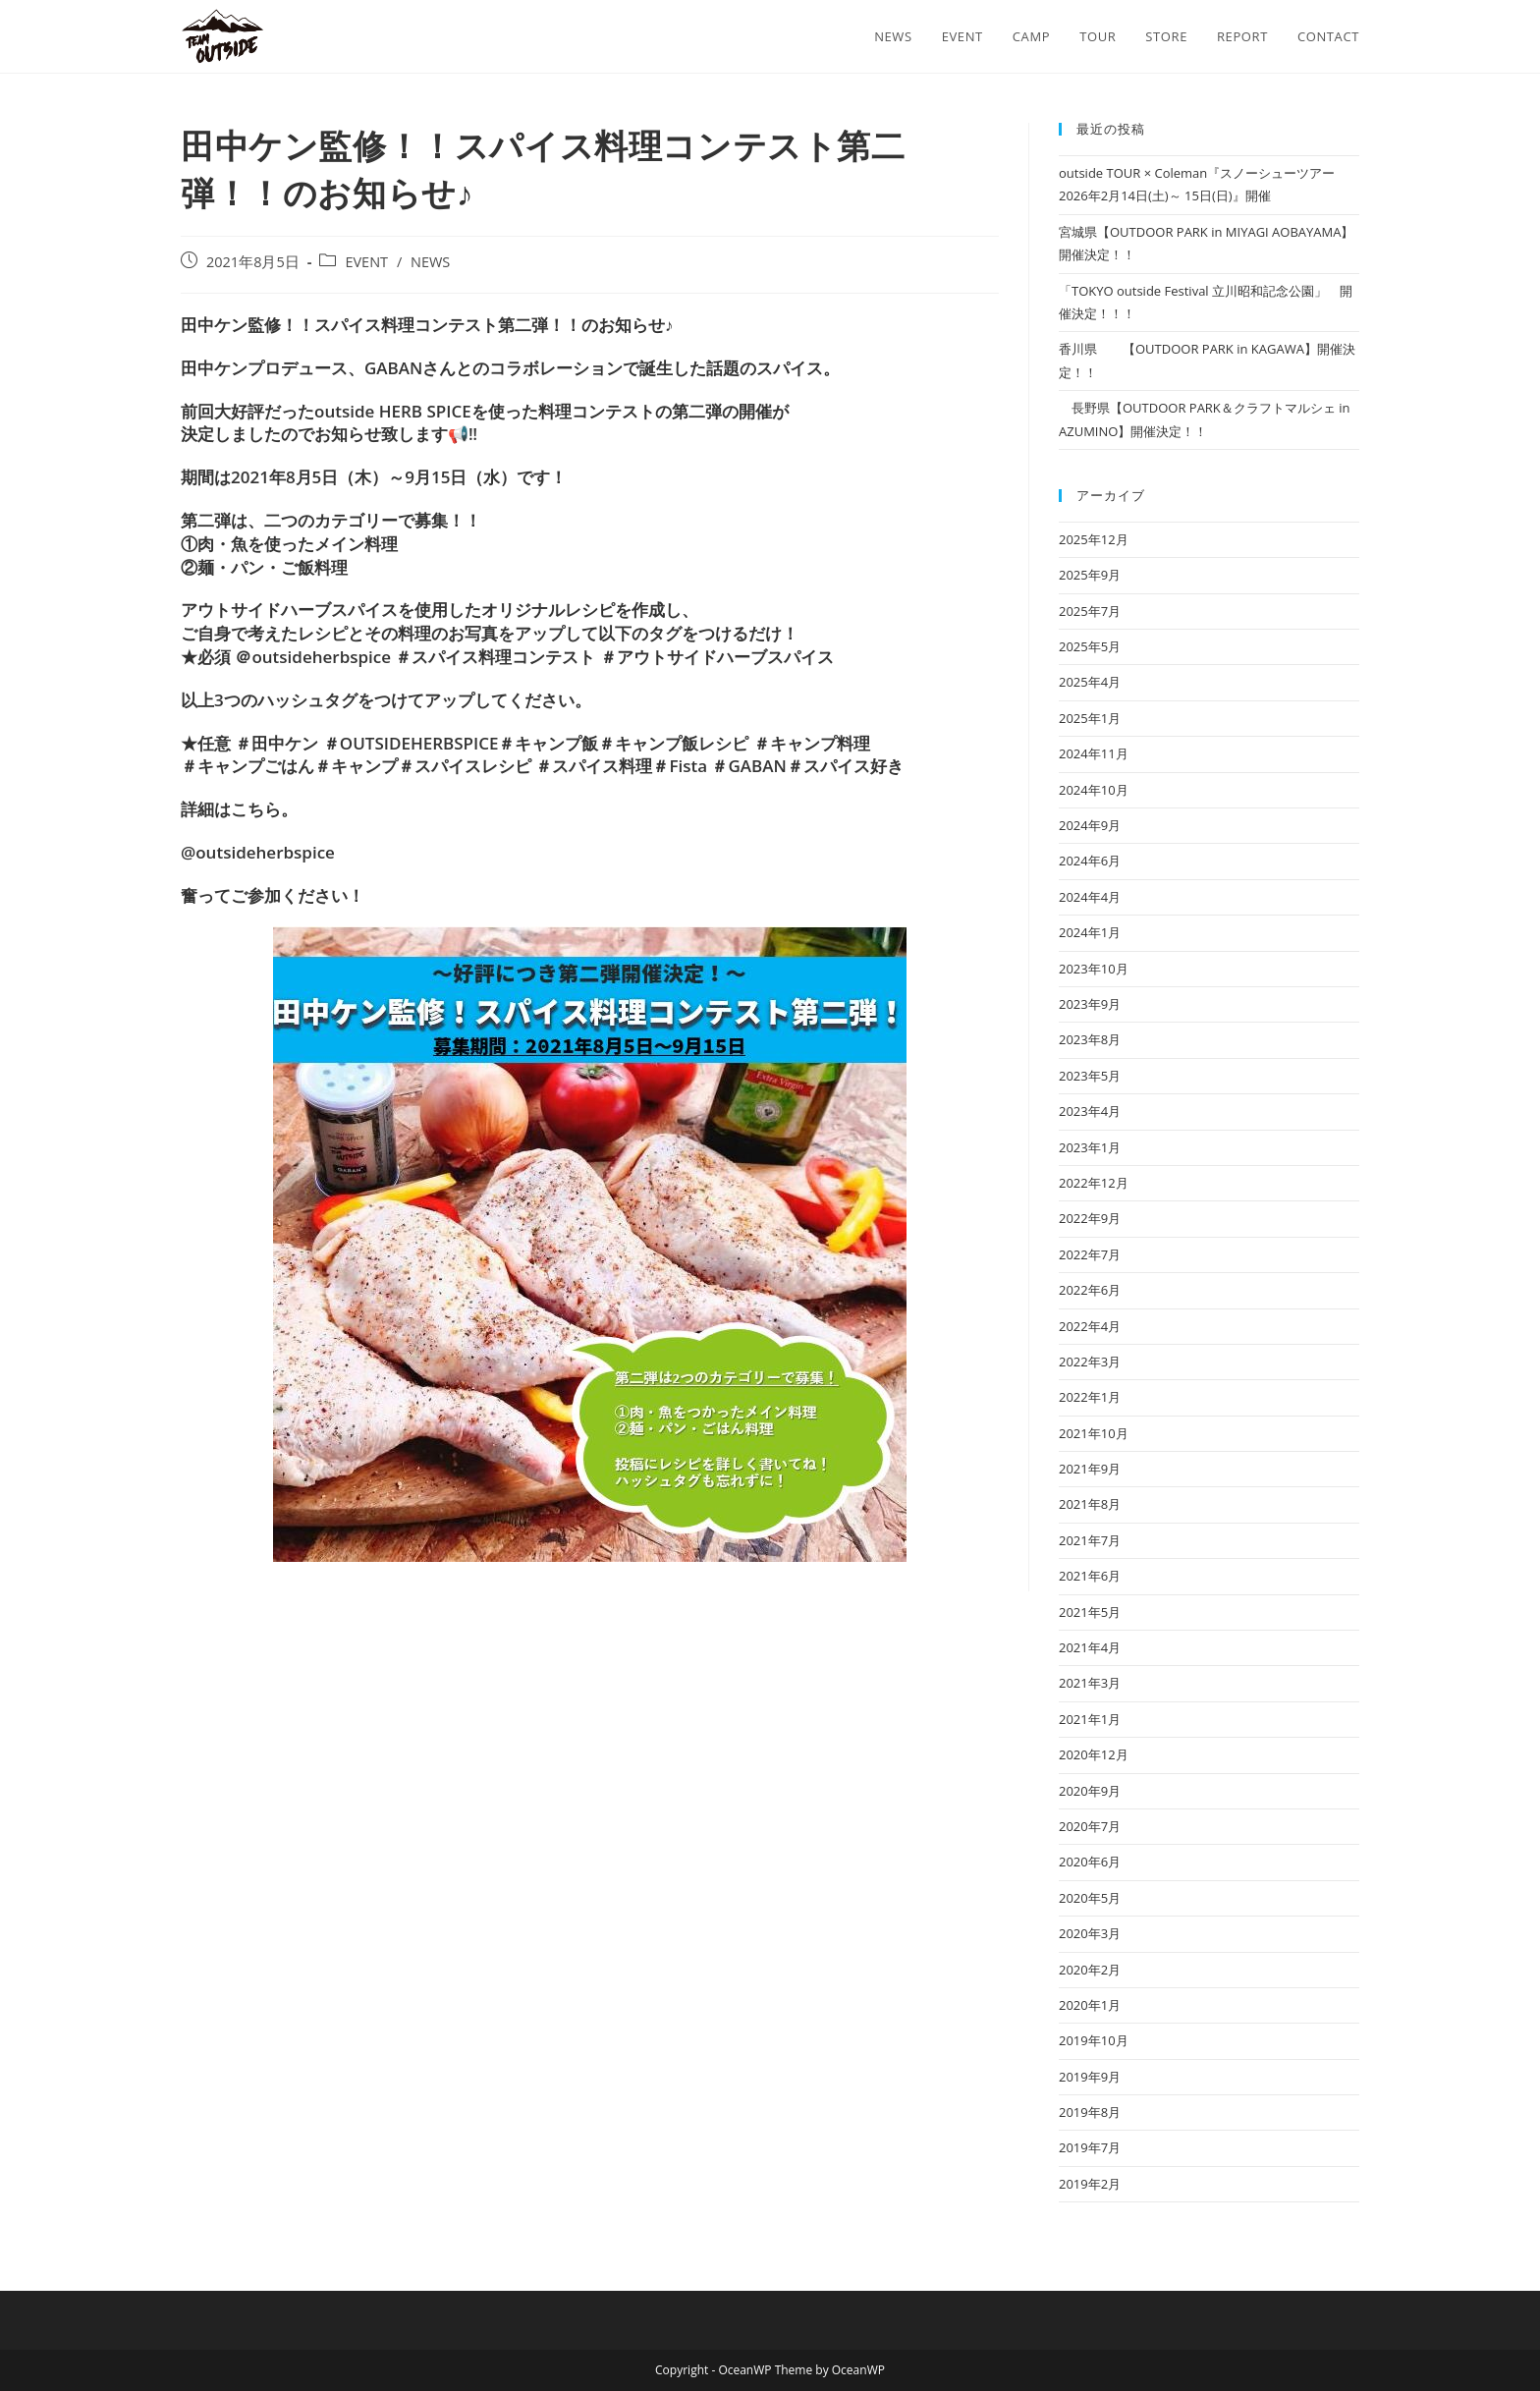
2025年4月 (1090, 682)
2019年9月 (1090, 2076)
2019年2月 (1090, 2184)
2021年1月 (1090, 1719)
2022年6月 (1090, 1290)
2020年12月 (1093, 1754)
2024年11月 (1093, 753)
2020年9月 (1090, 1791)
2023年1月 (1090, 1147)
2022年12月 (1093, 1183)
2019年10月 (1093, 2040)
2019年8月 (1090, 2112)
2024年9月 (1090, 825)
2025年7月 (1090, 611)
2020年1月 (1090, 2005)
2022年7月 (1090, 1254)
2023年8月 (1090, 1039)
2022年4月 (1090, 1326)
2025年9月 (1090, 575)
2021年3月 (1090, 1683)
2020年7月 (1090, 1826)
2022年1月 (1090, 1397)
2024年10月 (1093, 790)
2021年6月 (1090, 1576)
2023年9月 (1090, 1004)
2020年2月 (1090, 1969)
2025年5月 (1090, 646)
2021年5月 (1090, 1612)
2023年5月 (1090, 1075)
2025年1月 (1090, 718)
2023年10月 (1093, 968)
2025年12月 (1093, 539)
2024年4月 (1090, 897)
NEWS (430, 261)
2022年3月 (1090, 1361)
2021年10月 (1093, 1433)
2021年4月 (1090, 1647)
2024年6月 (1090, 860)
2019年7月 (1090, 2147)
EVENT (366, 261)
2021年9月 (1090, 1468)
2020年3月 (1090, 1933)
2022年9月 (1090, 1218)
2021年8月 (1090, 1504)
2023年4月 (1090, 1111)
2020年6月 (1090, 1861)
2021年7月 (1090, 1540)
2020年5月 (1090, 1898)
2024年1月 (1090, 932)
